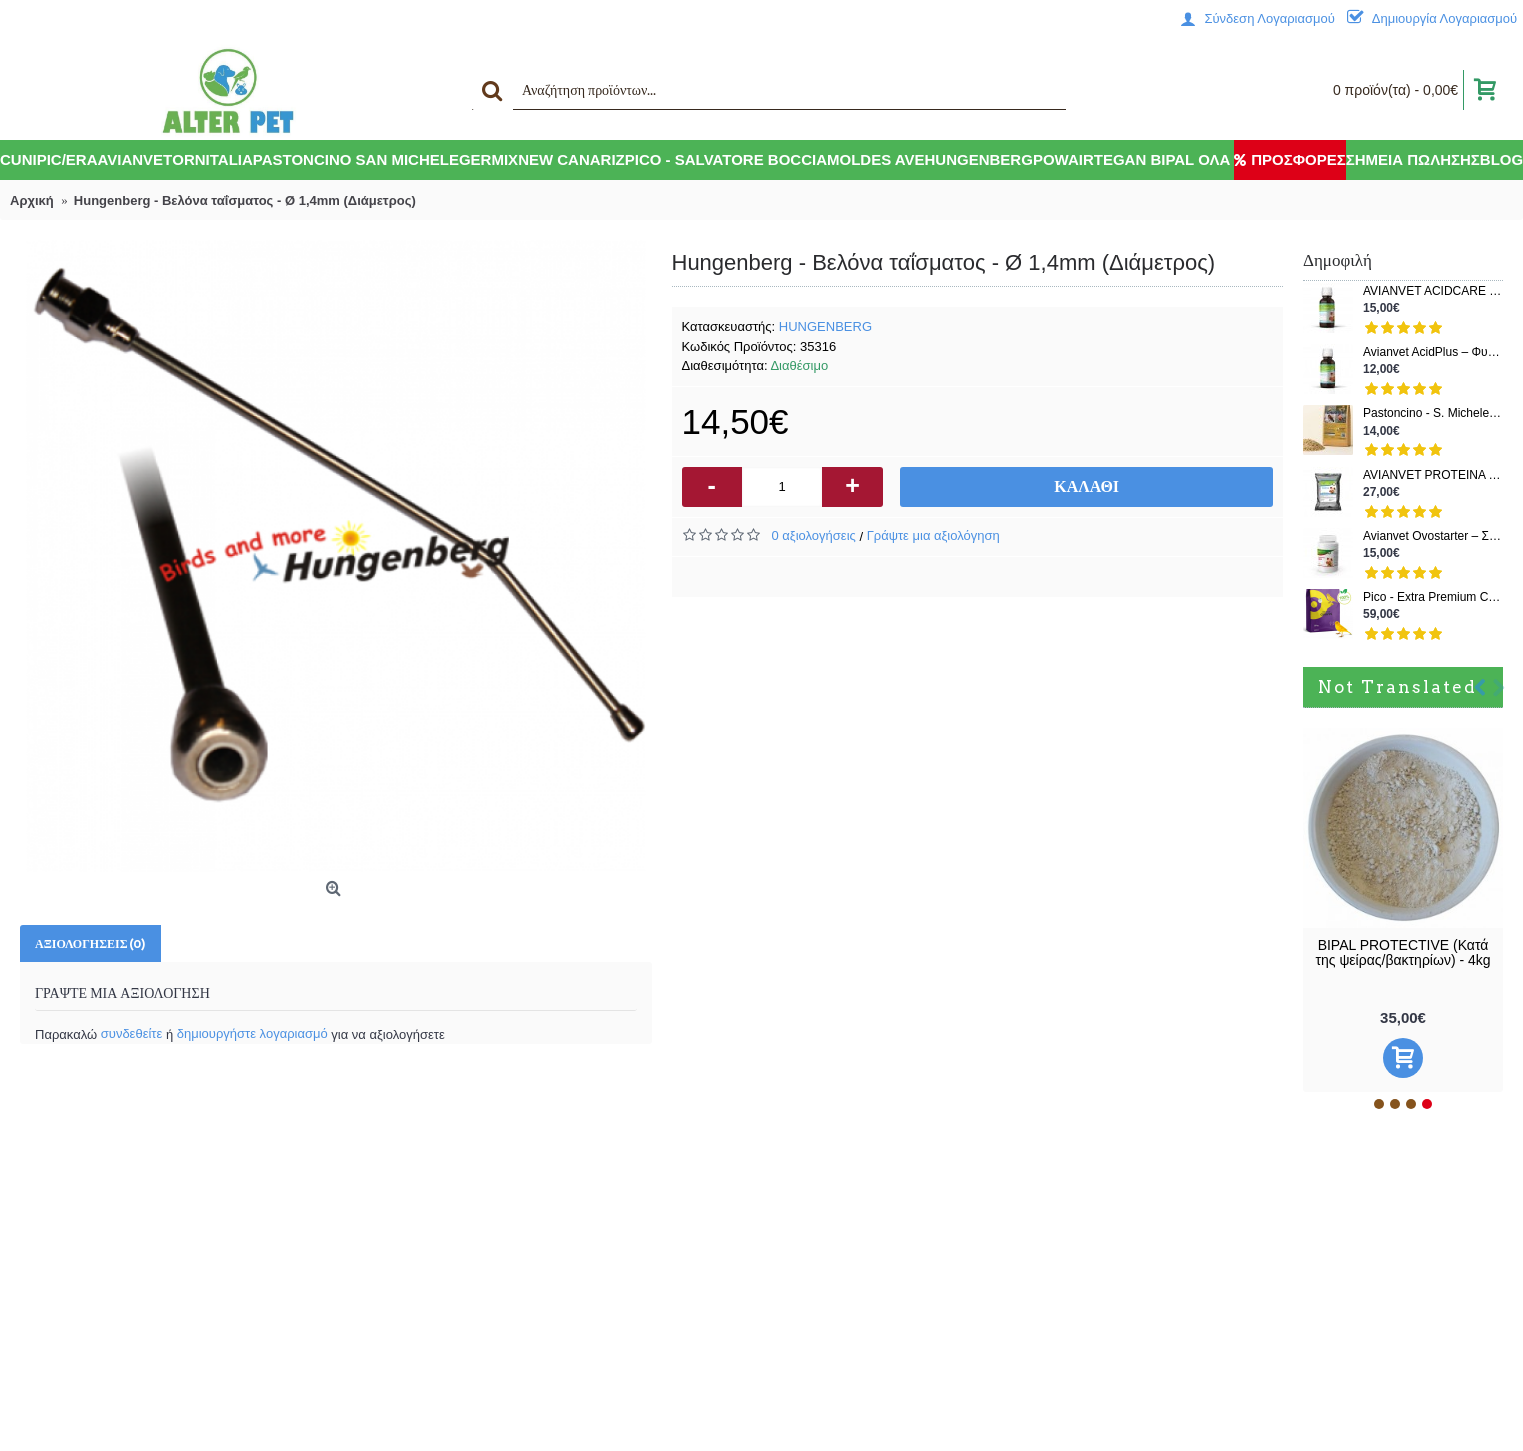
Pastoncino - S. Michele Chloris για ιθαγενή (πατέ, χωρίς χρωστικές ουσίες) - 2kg (1433, 413)
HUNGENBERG (825, 326)
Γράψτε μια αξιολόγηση (933, 535)
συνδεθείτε (132, 1033)
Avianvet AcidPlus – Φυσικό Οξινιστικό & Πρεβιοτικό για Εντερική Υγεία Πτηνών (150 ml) (1433, 352)
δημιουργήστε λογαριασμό (252, 1033)
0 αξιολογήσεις (814, 535)
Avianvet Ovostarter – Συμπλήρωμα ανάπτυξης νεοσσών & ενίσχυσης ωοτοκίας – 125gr (1433, 536)
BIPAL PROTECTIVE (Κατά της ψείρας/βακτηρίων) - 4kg (1402, 952)
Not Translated (1397, 687)
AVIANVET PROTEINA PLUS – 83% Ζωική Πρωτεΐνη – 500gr (1433, 475)
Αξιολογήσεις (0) (90, 943)
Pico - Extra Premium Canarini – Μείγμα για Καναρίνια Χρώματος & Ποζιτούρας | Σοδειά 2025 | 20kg (1433, 597)
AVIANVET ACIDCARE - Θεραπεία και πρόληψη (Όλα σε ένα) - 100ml (1433, 291)
